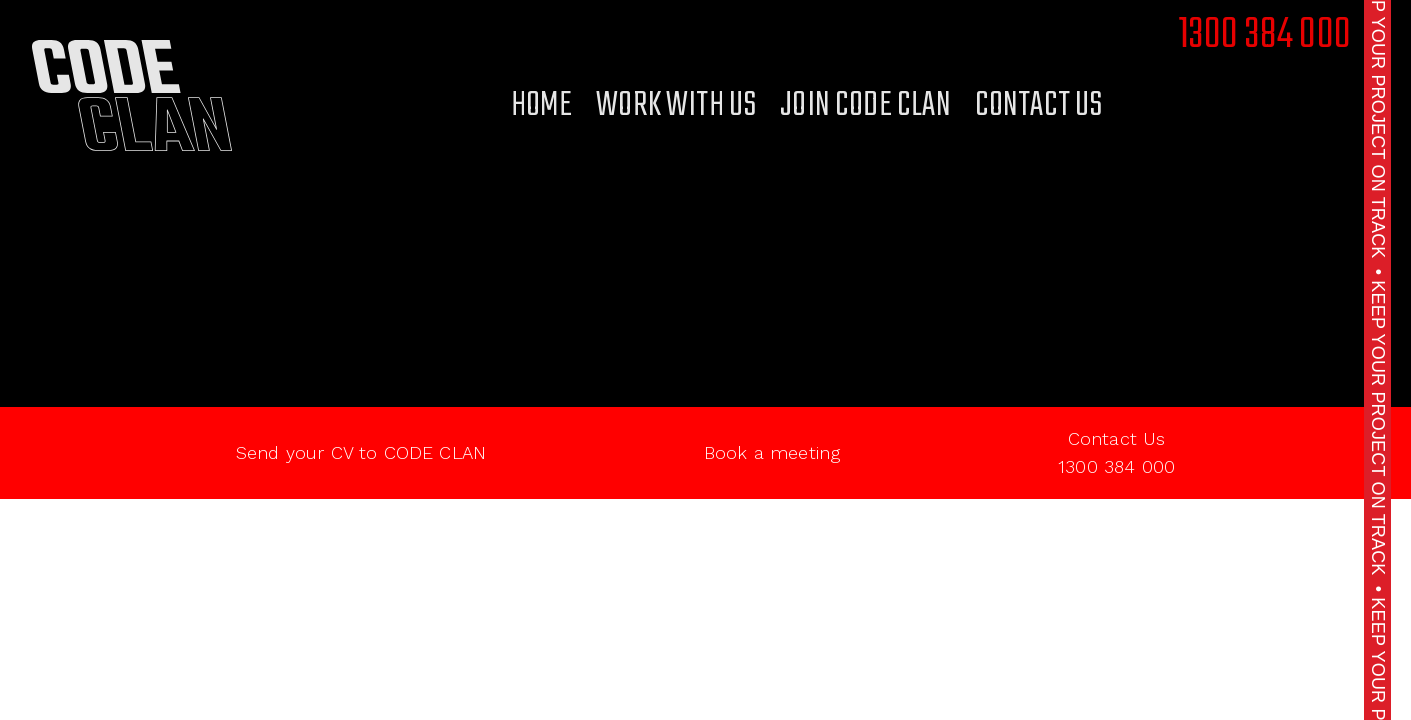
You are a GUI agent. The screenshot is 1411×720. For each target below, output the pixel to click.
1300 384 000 (1264, 35)
